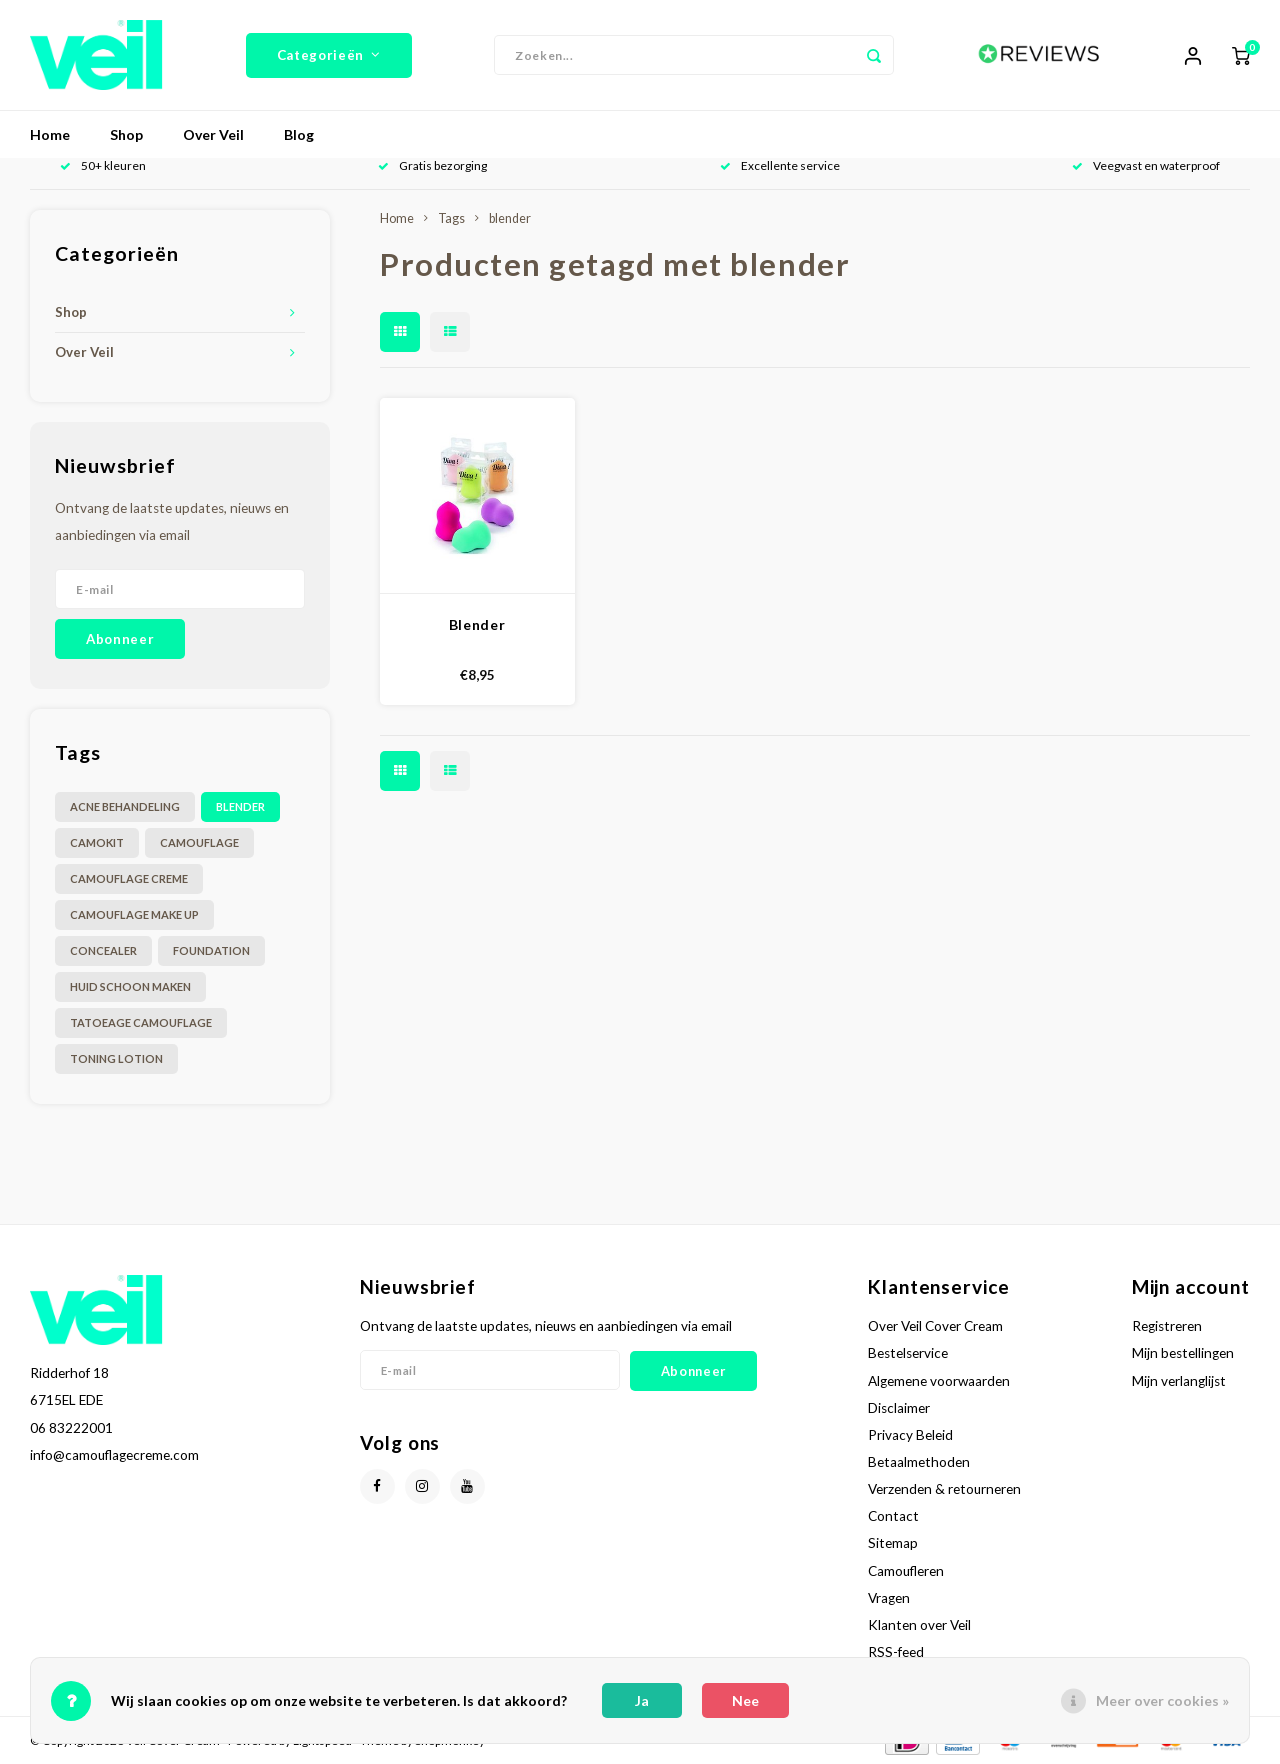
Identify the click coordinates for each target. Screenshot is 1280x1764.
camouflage (199, 842)
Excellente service (780, 165)
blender (240, 806)
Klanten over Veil (919, 1625)
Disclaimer (899, 1408)
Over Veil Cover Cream (935, 1326)
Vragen (889, 1598)
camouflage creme (129, 878)
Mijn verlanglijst (1179, 1381)
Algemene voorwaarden (939, 1381)
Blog (299, 134)
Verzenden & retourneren (944, 1489)
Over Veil (213, 134)
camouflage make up (134, 914)
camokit (97, 842)
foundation (211, 950)
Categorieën (329, 55)
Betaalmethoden (919, 1462)
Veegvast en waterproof (1146, 165)
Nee (745, 1700)
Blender (477, 624)
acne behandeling (125, 806)
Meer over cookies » (1162, 1700)
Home (50, 134)
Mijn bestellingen (1183, 1353)
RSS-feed (896, 1652)
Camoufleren (906, 1571)
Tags (451, 218)
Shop (126, 134)
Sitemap (893, 1543)
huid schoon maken (130, 986)
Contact (893, 1516)
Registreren (1167, 1326)
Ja (642, 1700)
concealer (103, 950)
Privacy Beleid (910, 1435)
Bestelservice (908, 1353)
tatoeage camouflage (141, 1022)
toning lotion (116, 1058)
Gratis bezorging (432, 165)
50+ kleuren (103, 165)
